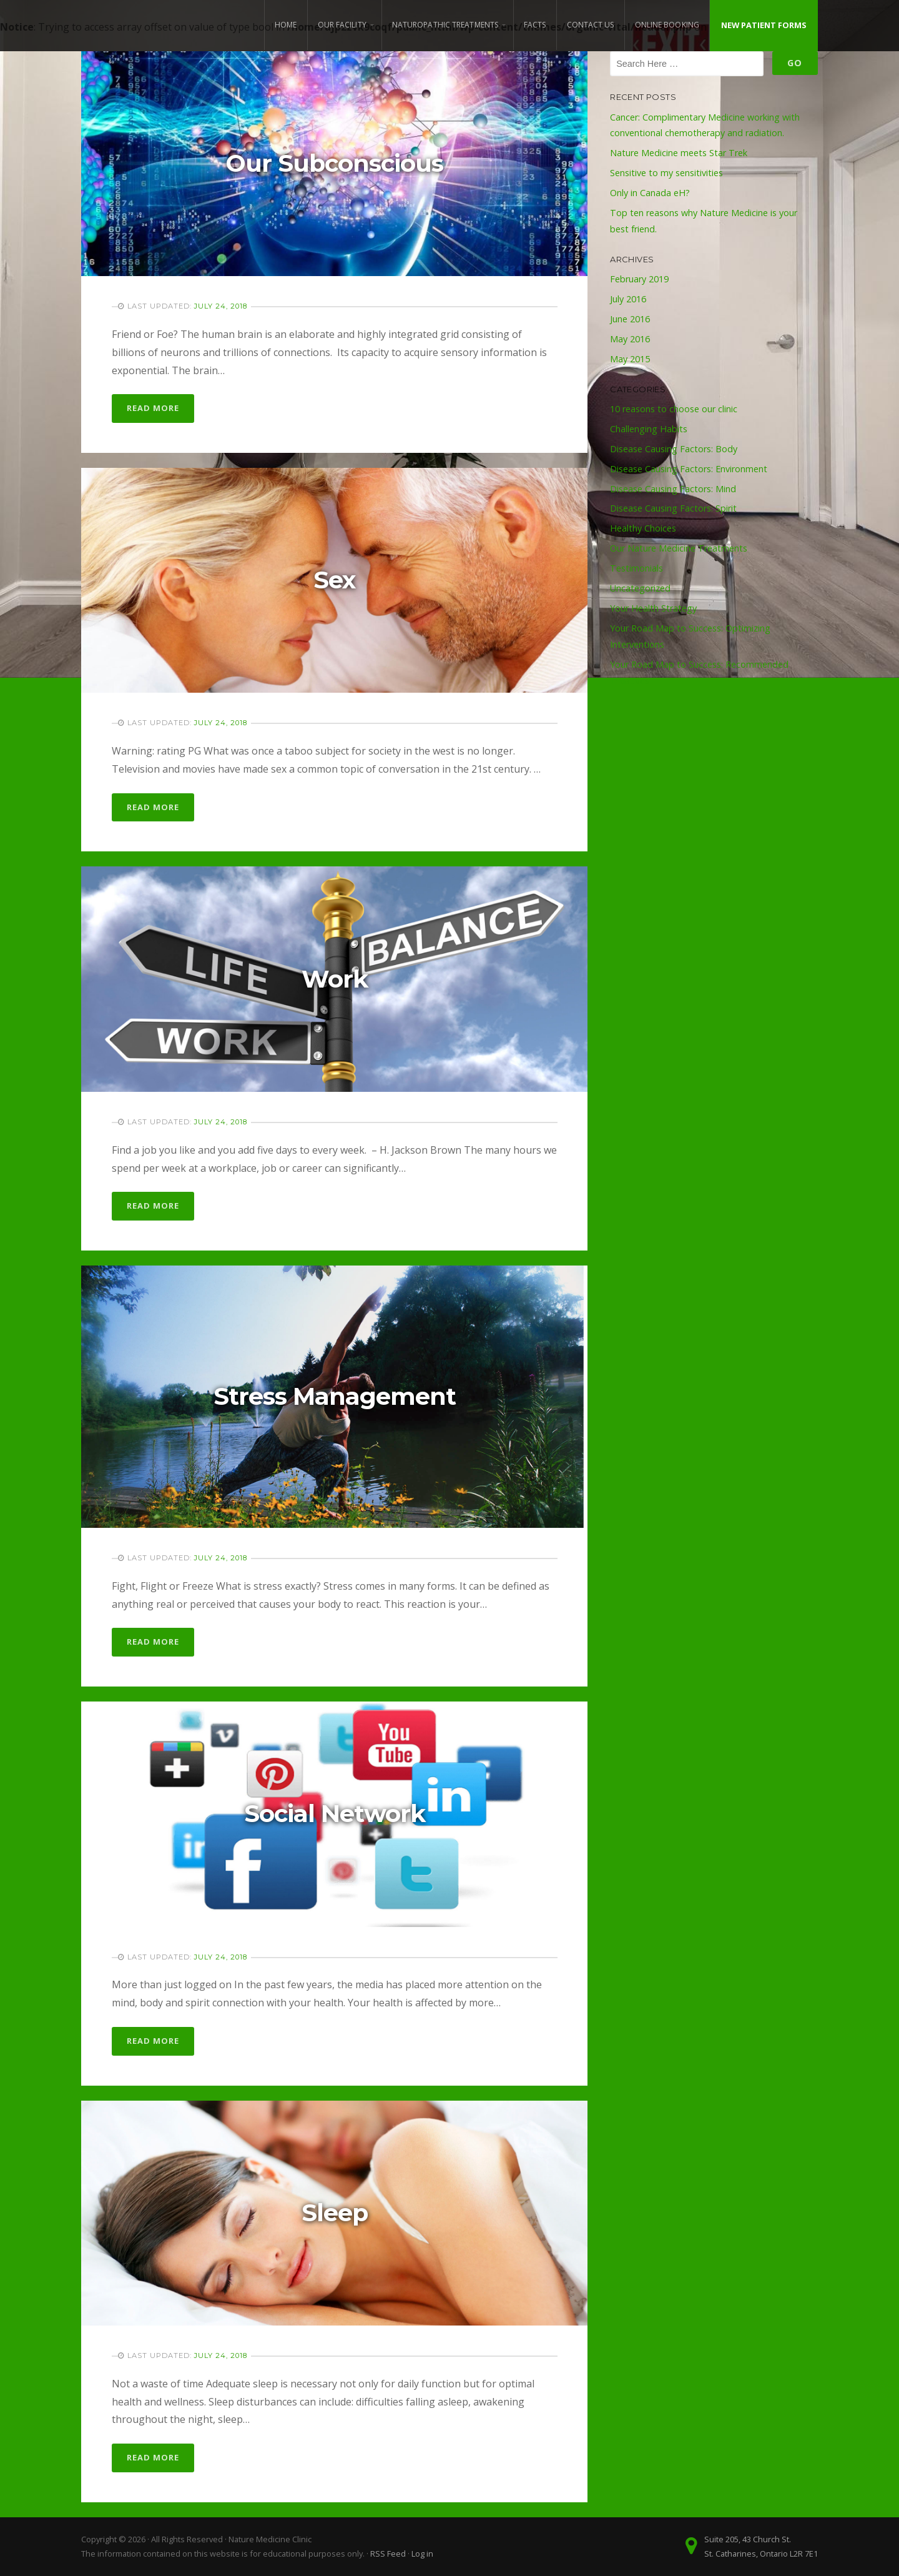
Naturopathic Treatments (445, 24)
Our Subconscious (334, 163)
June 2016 (630, 319)
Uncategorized (640, 588)
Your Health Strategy (653, 608)
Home (286, 24)
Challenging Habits (648, 429)
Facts (535, 24)
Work (335, 979)
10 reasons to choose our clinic (673, 409)
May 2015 (630, 359)
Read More (153, 408)
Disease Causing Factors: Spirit (673, 508)
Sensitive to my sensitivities (666, 173)
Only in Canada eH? (650, 193)
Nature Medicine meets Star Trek (678, 153)
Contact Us (590, 24)
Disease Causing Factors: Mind (673, 489)
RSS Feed (388, 2553)
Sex (334, 580)
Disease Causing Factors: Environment (688, 469)
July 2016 (628, 299)
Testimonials (636, 568)
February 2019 (639, 279)
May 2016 (630, 339)
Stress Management (335, 1396)
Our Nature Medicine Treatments (678, 548)
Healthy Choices (643, 528)
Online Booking (667, 24)
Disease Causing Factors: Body (673, 449)
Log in (422, 2553)
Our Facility (342, 24)
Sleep (335, 2212)
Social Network (334, 1813)
